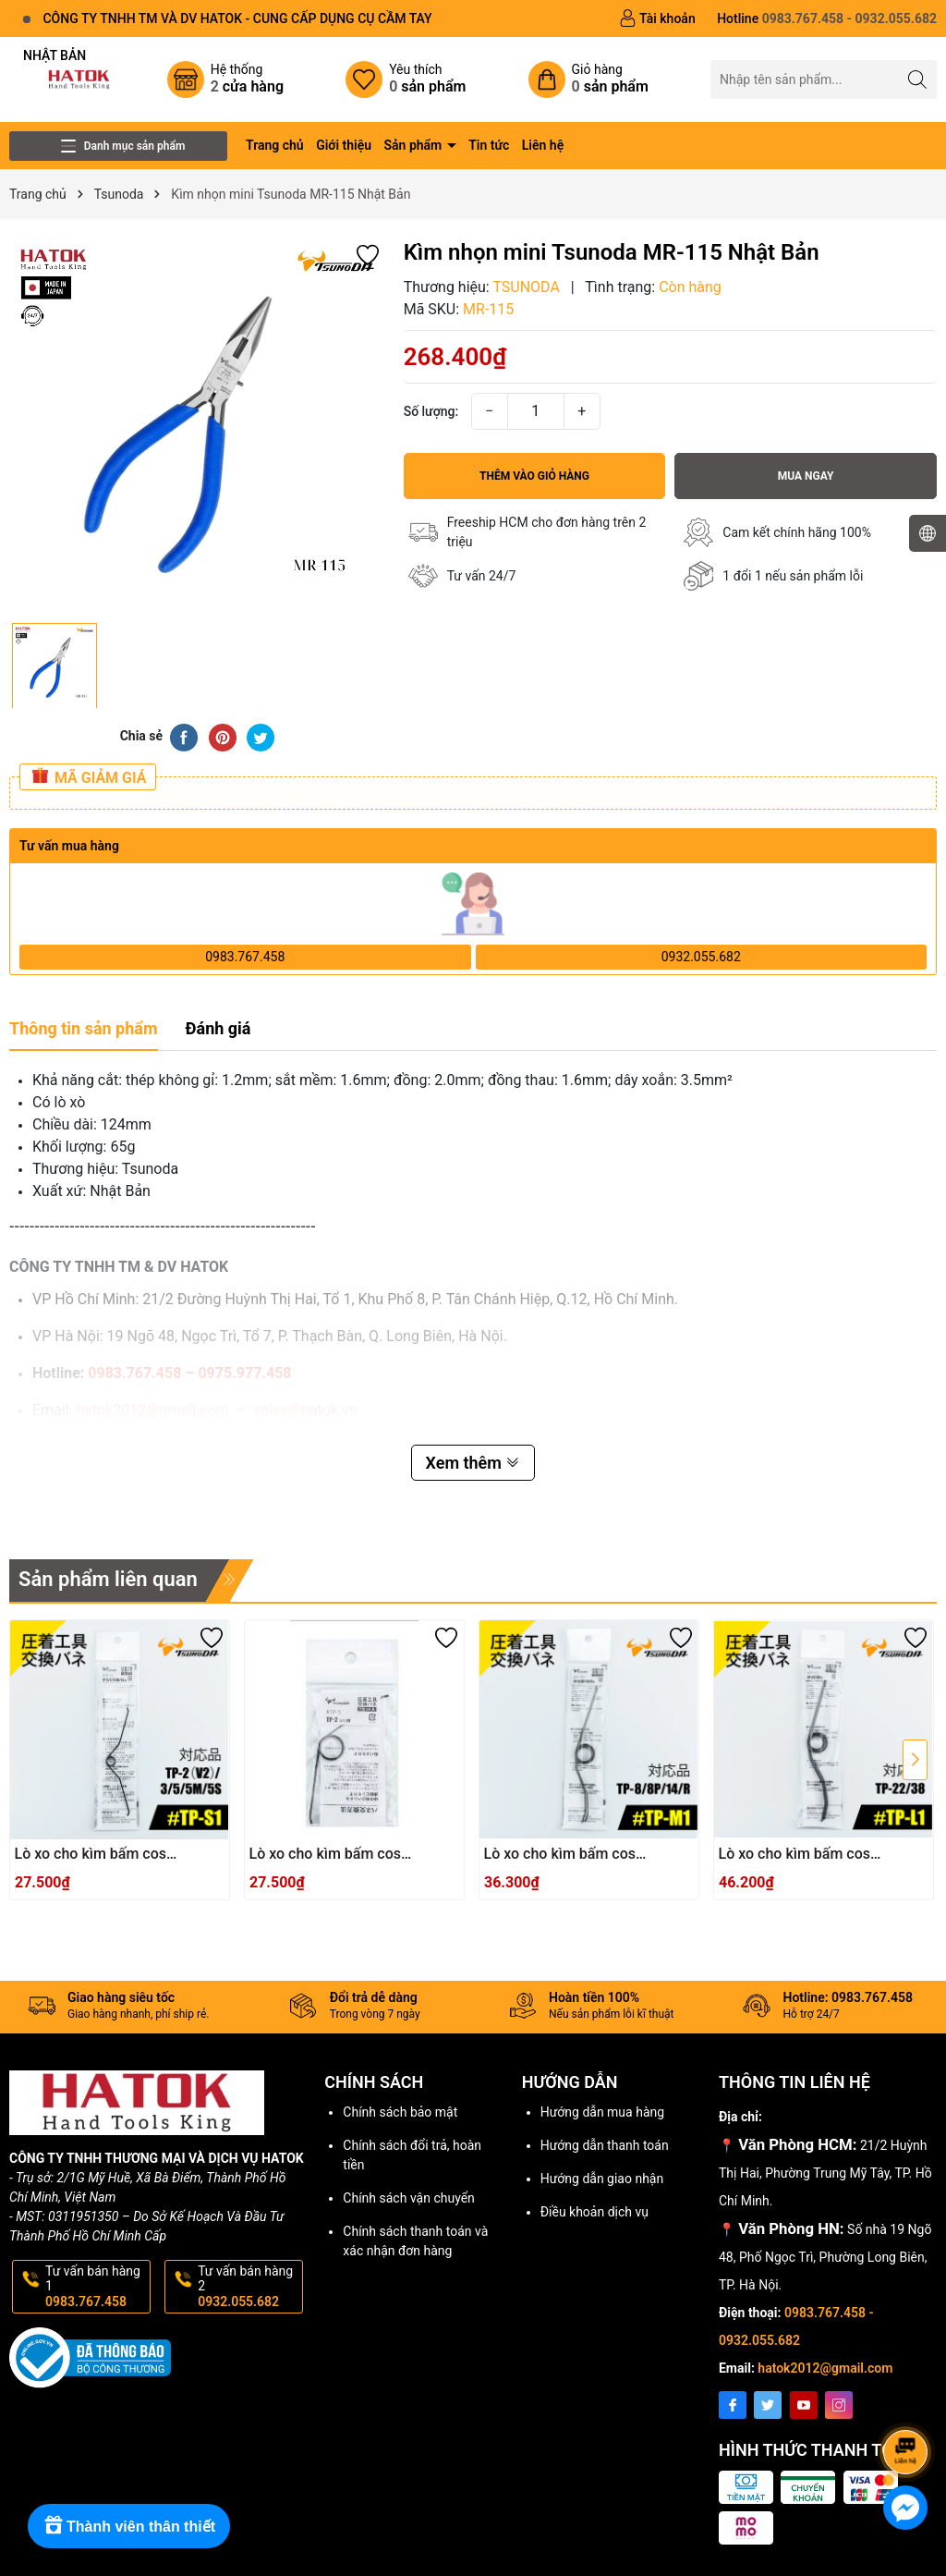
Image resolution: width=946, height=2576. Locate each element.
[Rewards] (129, 2526)
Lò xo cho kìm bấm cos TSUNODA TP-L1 (795, 1854)
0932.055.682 (701, 956)
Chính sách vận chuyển (409, 2198)
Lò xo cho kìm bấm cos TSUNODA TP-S (325, 1854)
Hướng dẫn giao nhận (602, 2178)
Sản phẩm (414, 145)
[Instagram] (839, 2405)
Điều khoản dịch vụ (594, 2211)
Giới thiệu (343, 145)
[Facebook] (732, 2405)
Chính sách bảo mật (400, 2112)
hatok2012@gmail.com (825, 2368)
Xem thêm (473, 1462)
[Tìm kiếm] (918, 79)
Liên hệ (543, 145)
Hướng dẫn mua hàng (602, 2112)
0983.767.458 (245, 956)
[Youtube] (804, 2405)
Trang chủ (275, 145)
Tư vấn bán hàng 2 (248, 2287)
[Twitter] (768, 2405)
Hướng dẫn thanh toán (604, 2145)
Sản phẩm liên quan (108, 1579)
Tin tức (488, 145)
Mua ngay (806, 476)
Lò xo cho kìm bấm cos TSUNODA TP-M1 (560, 1854)
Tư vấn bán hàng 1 (96, 2287)
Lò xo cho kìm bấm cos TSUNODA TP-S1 (91, 1854)
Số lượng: (431, 411)
